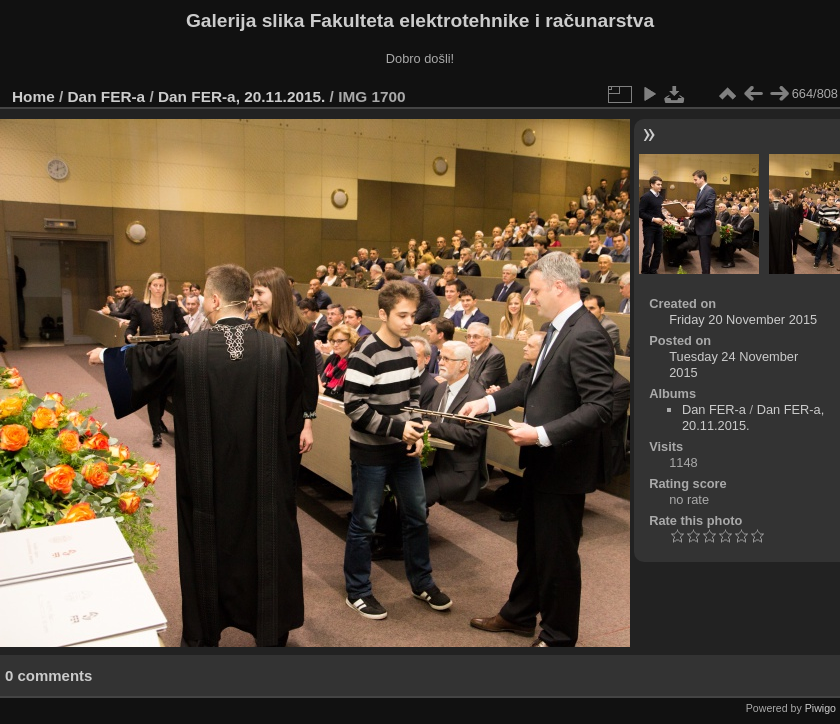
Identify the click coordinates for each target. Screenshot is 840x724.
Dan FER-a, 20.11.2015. (241, 96)
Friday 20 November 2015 (743, 319)
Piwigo (820, 708)
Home (33, 96)
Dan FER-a (107, 96)
